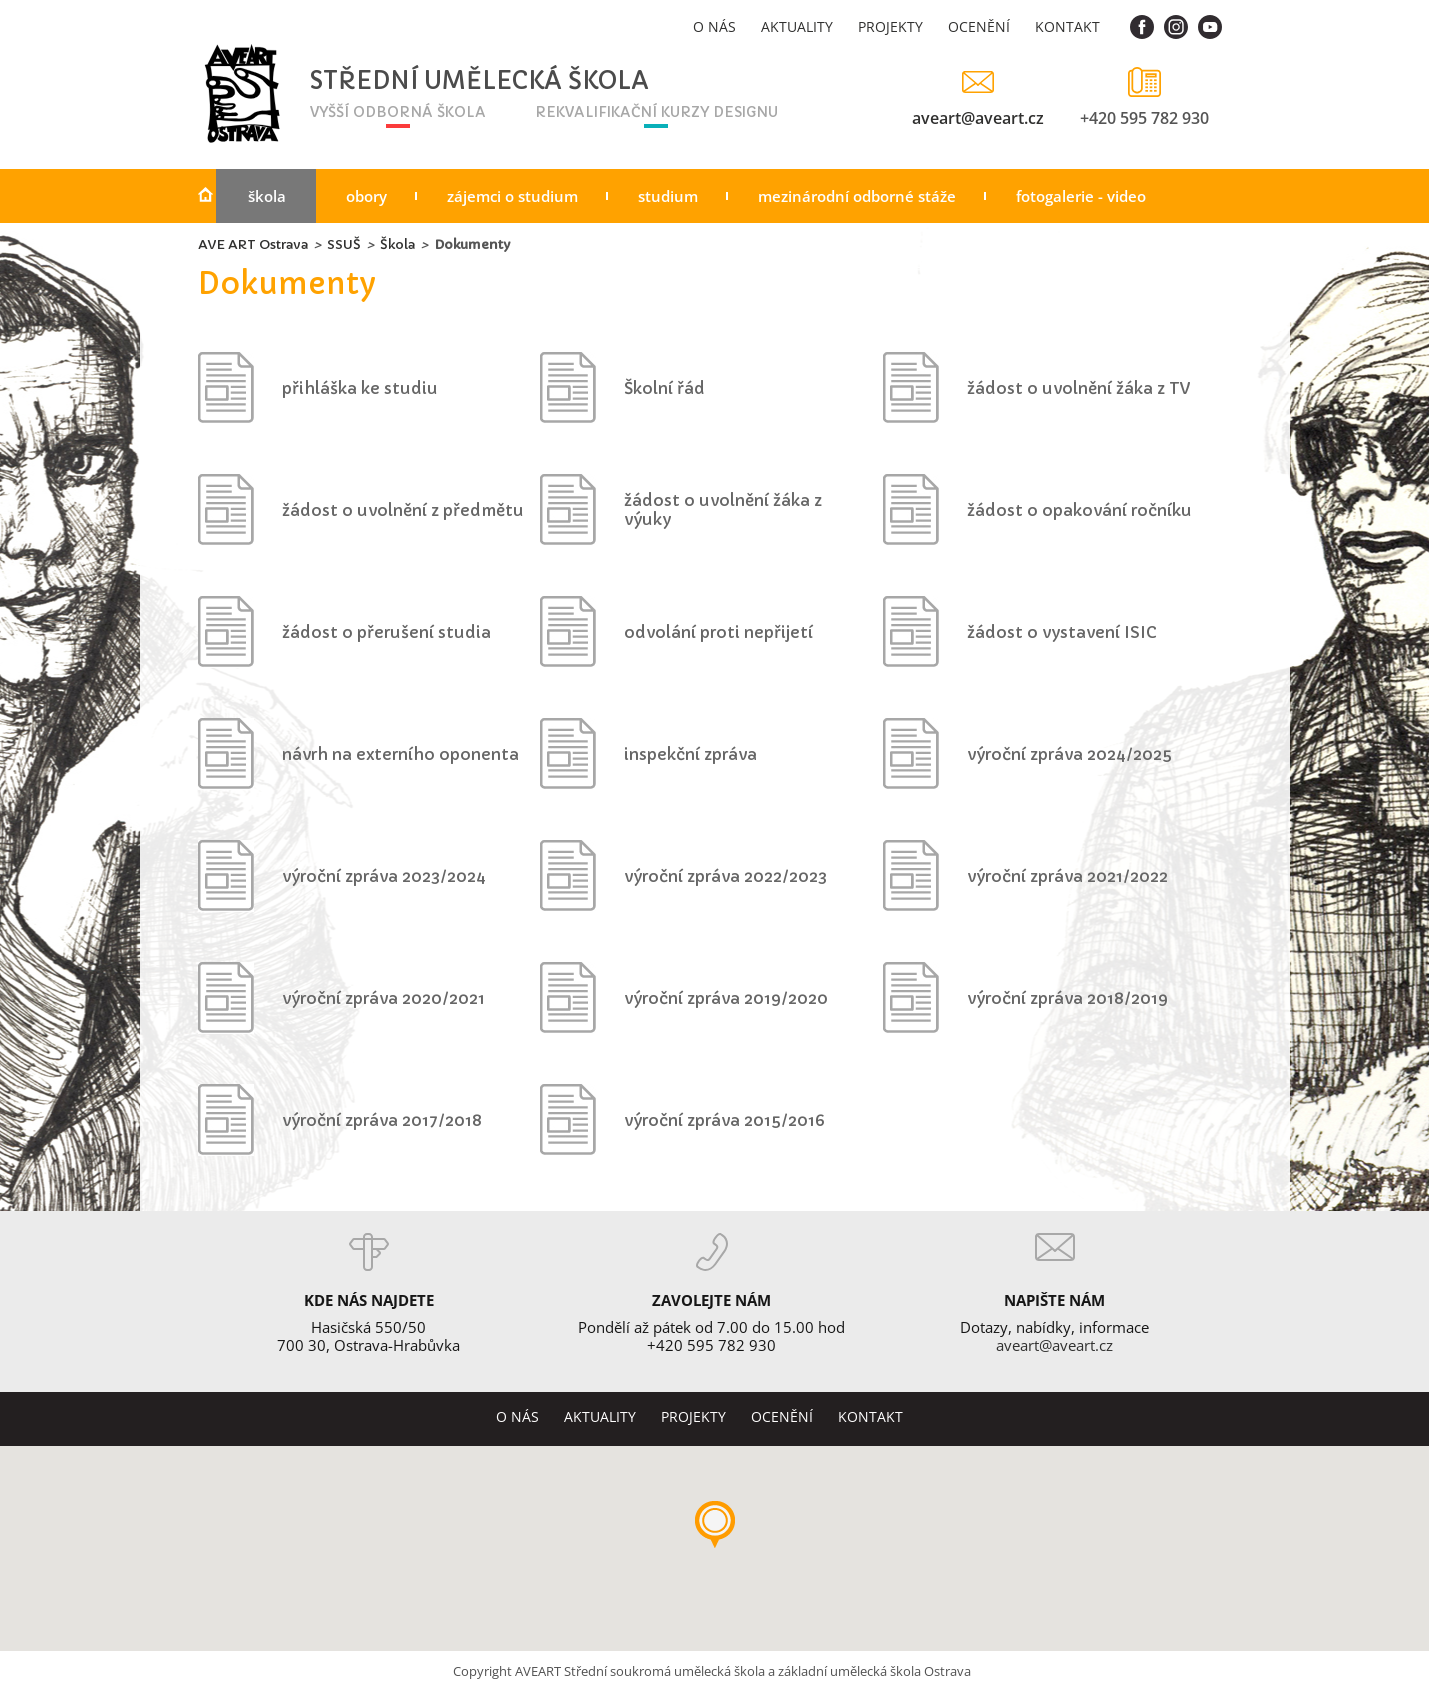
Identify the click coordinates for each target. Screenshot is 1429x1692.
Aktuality (797, 26)
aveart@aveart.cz (978, 117)
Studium (668, 196)
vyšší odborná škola (398, 112)
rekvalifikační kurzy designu (656, 112)
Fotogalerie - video (1081, 196)
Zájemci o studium (512, 196)
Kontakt (1067, 26)
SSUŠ (344, 244)
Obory (366, 196)
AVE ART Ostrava (253, 244)
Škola (267, 196)
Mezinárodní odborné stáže (857, 196)
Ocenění (979, 26)
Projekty (890, 26)
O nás (714, 26)
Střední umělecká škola (423, 81)
